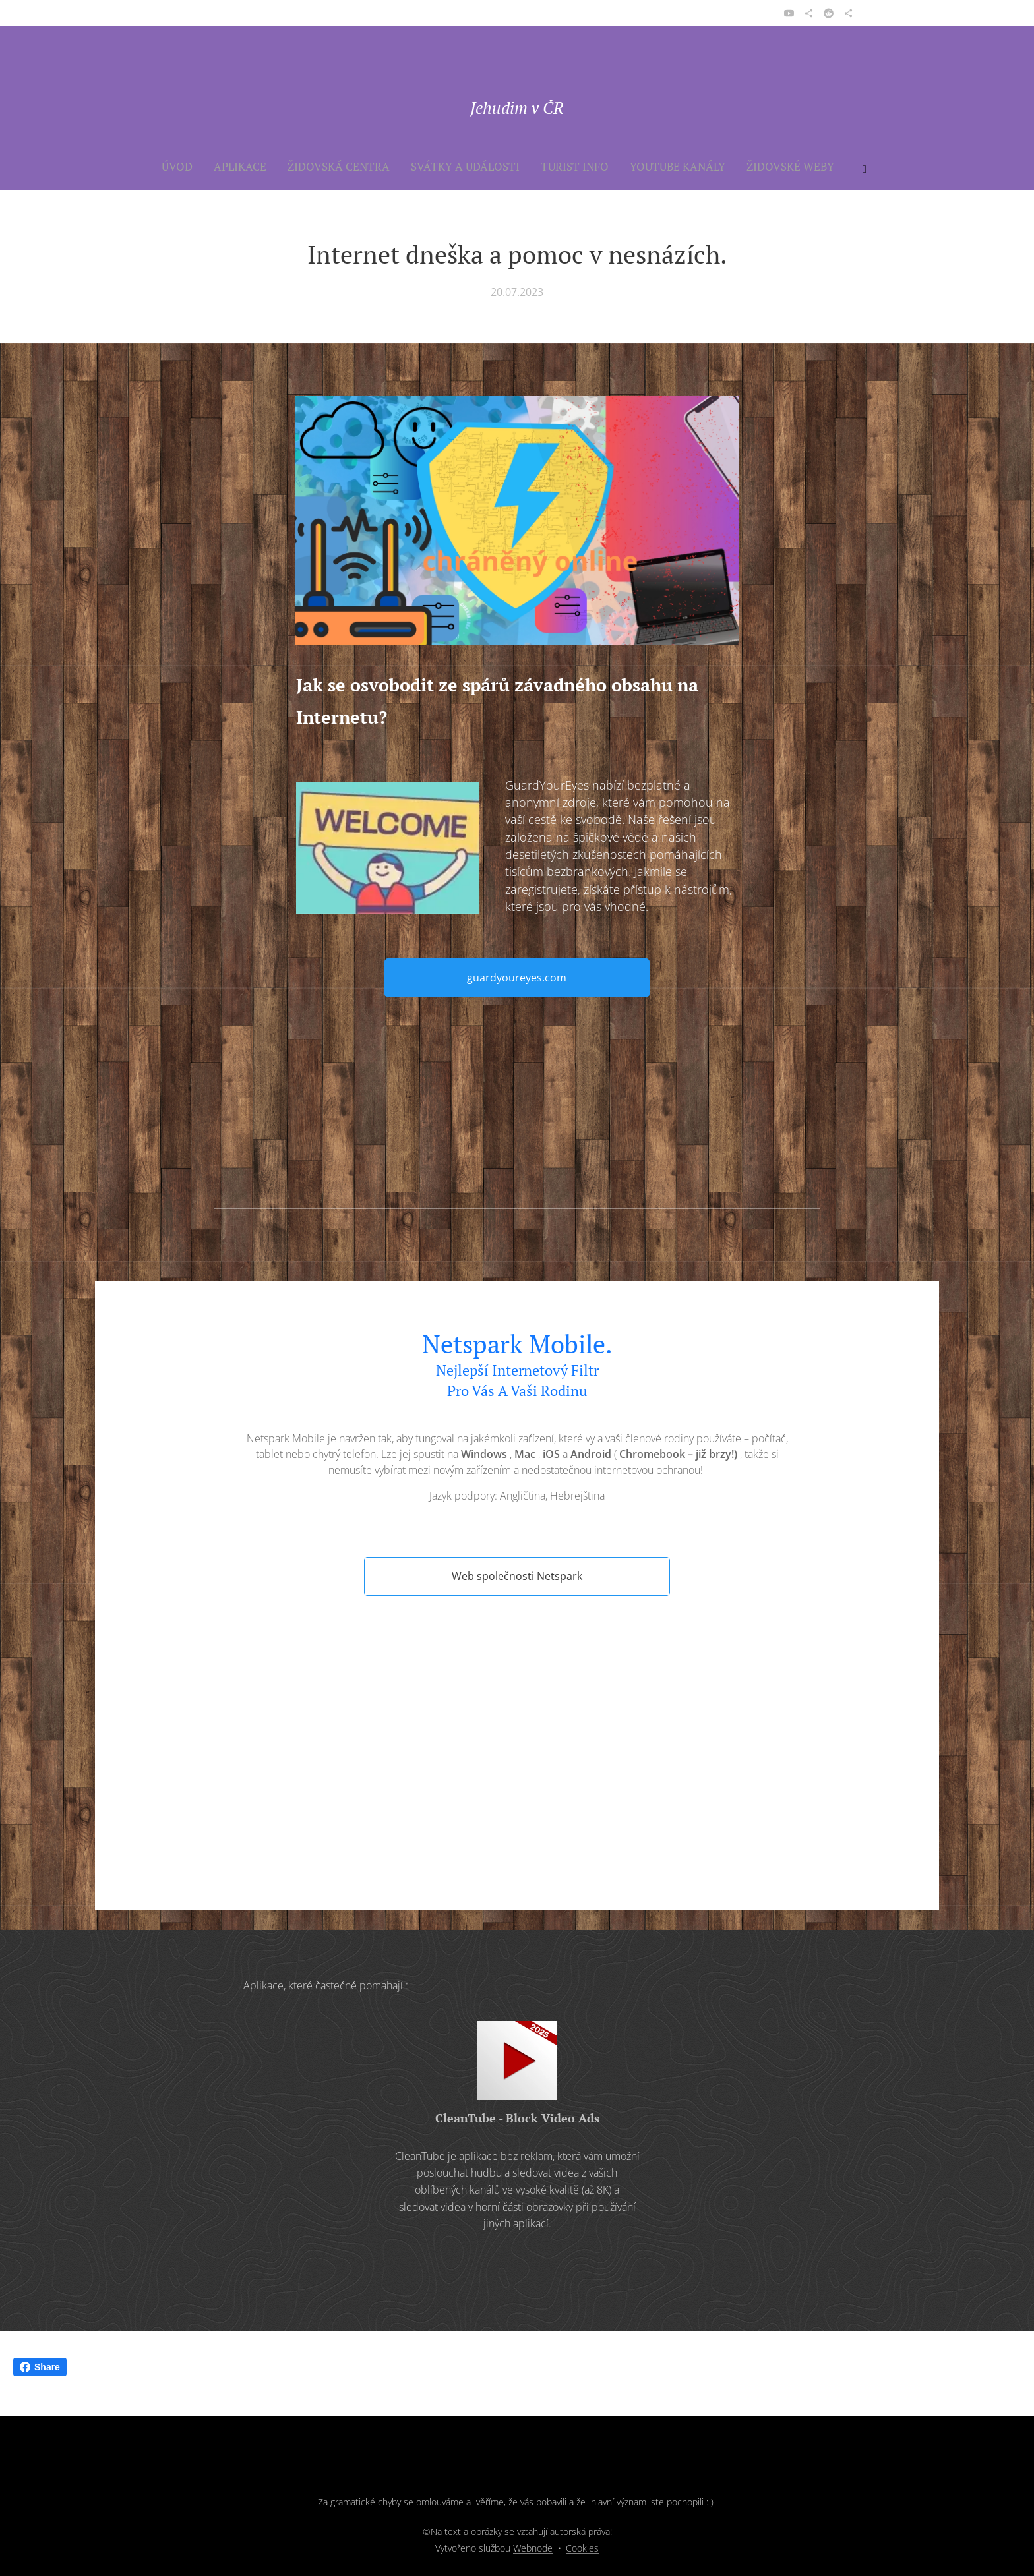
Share (40, 2367)
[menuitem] (300, 166)
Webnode (533, 2548)
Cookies (582, 2548)
